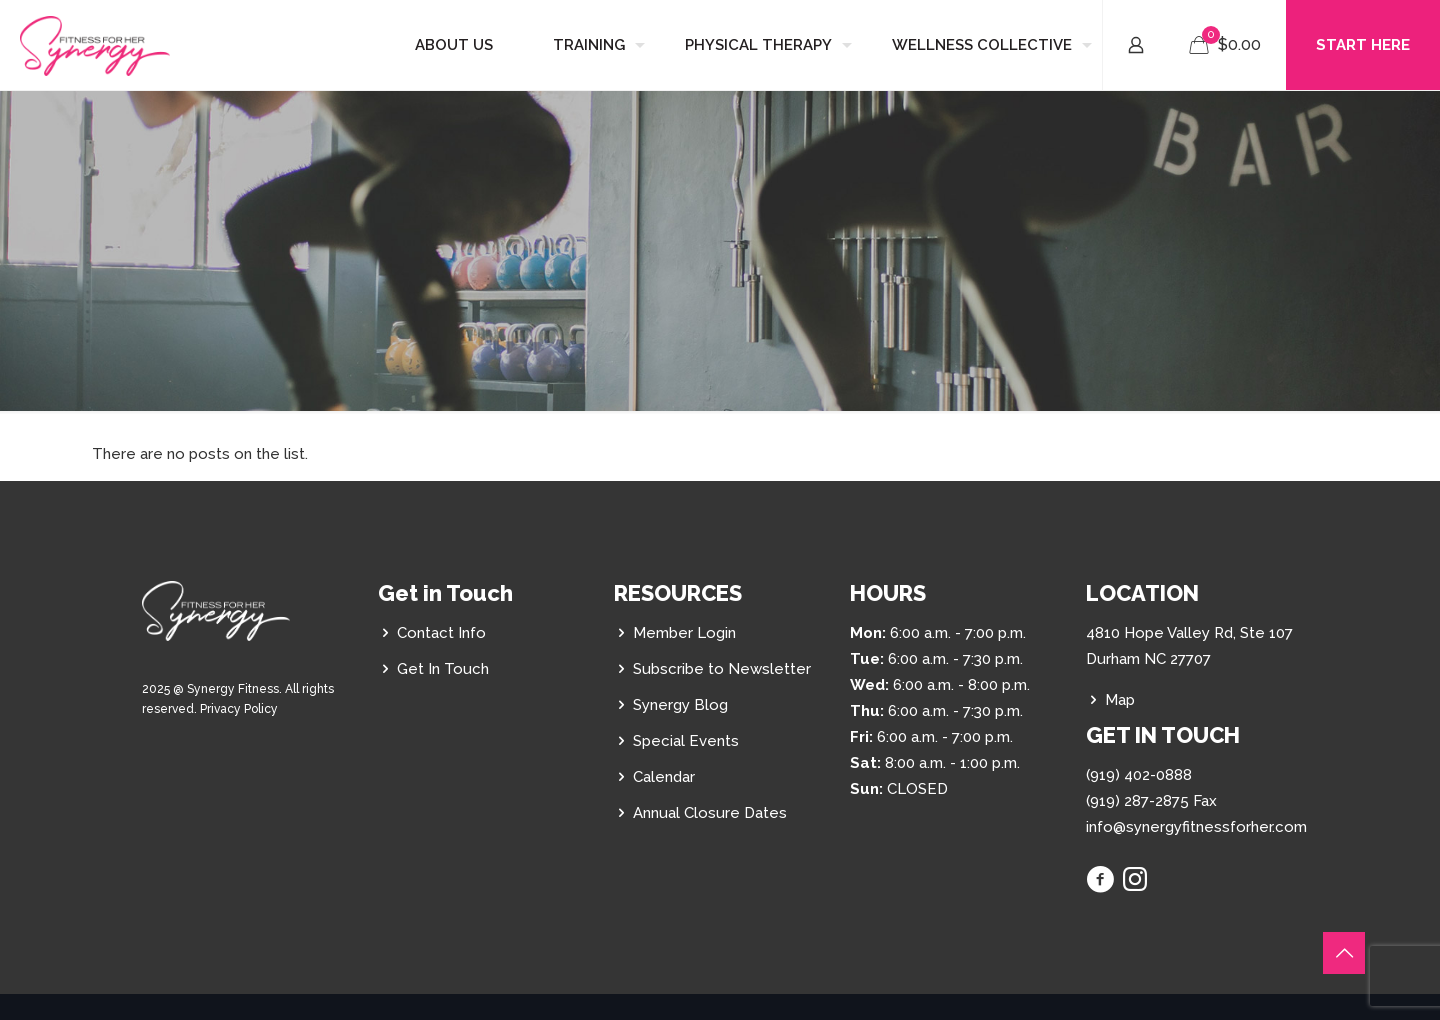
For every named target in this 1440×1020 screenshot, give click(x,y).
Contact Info (441, 633)
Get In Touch (443, 669)
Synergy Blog (680, 705)
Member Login (684, 633)
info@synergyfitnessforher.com (1196, 827)
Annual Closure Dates (710, 813)
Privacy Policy (239, 709)
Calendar (664, 777)
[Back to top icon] (1344, 953)
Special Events (686, 741)
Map (1120, 700)
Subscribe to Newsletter (722, 669)
